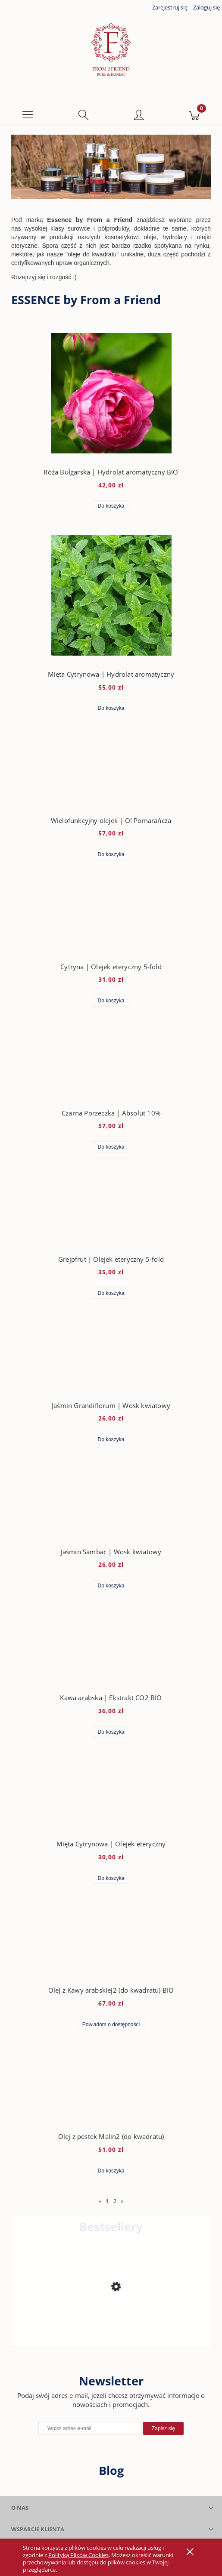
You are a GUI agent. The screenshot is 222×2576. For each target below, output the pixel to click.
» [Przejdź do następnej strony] (122, 2202)
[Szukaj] (83, 116)
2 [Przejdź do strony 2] (114, 2202)
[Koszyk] (194, 116)
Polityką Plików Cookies (78, 2555)
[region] (111, 168)
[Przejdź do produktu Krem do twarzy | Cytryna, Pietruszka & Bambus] (111, 2316)
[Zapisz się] (163, 2429)
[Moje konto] (139, 117)
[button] (27, 116)
